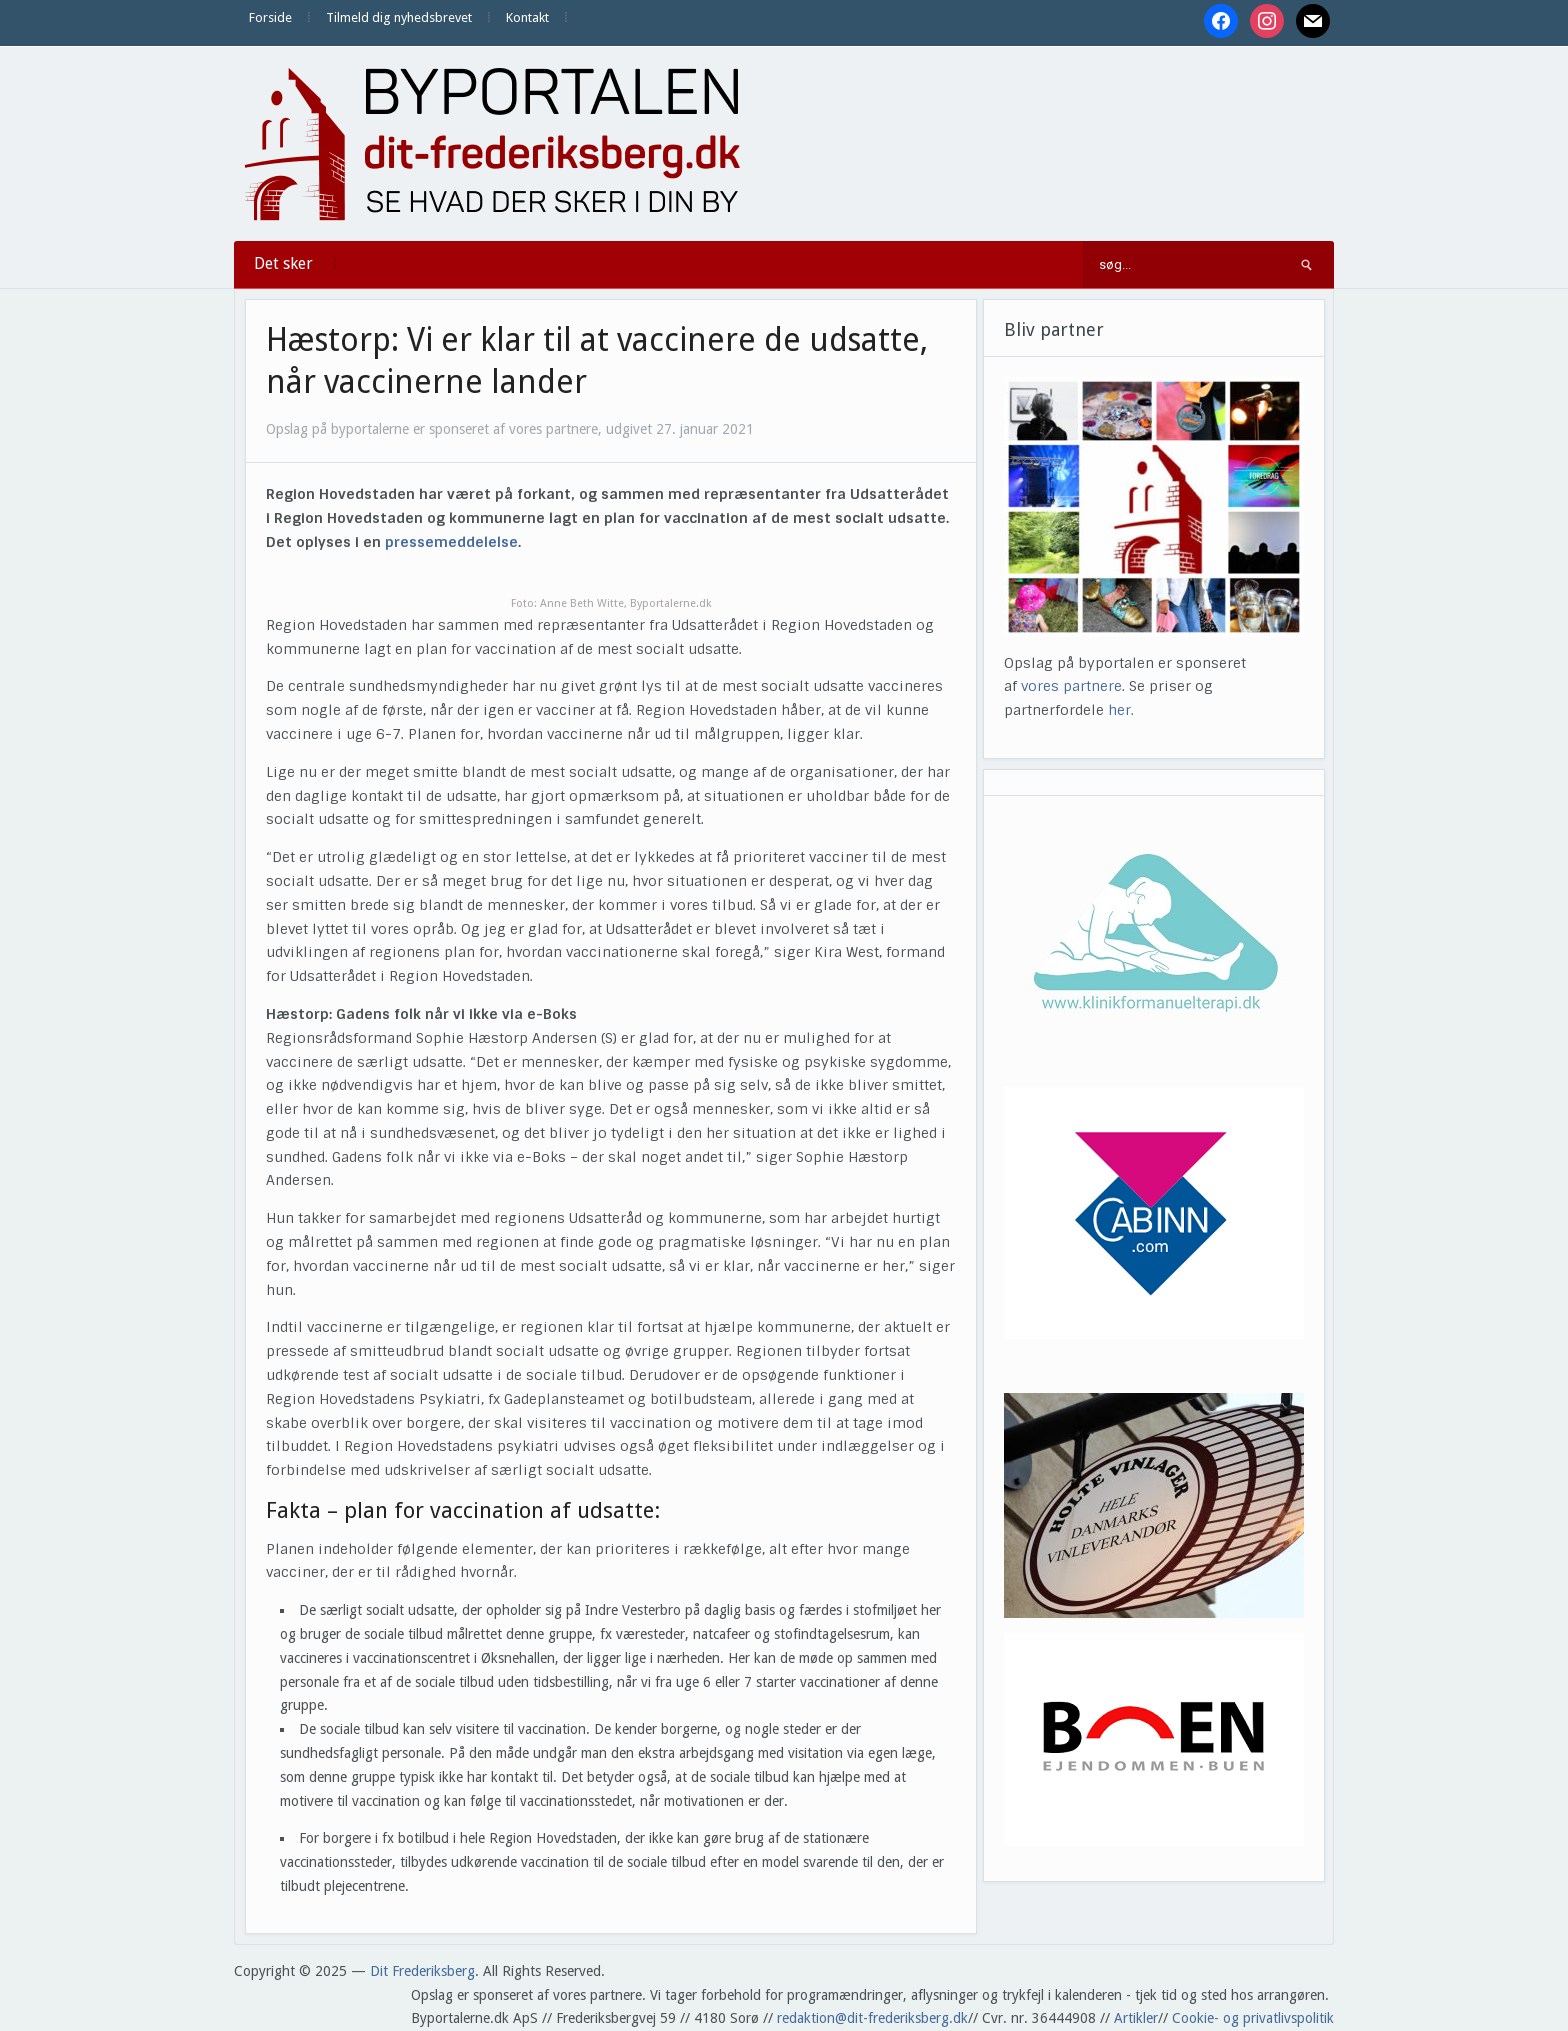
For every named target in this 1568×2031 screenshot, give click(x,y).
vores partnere (1071, 686)
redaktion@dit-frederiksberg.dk (872, 2018)
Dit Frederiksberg (422, 1971)
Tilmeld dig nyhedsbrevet (399, 17)
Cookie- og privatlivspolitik (1253, 2018)
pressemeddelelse (451, 542)
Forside (270, 17)
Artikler (1136, 2018)
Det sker (283, 263)
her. (1121, 710)
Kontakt (527, 17)
